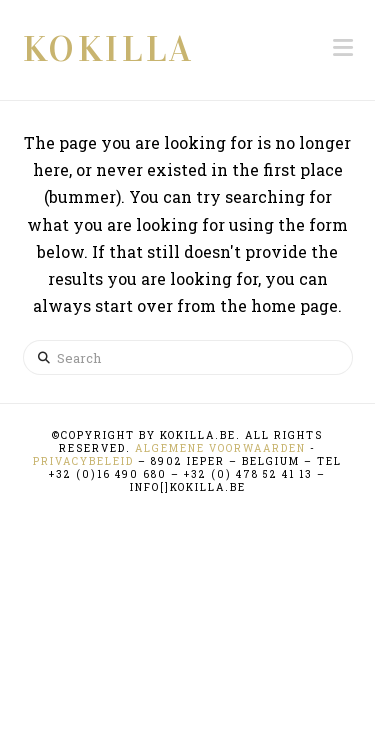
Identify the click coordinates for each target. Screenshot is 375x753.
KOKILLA (109, 49)
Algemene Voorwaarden (220, 448)
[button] (343, 47)
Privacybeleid (83, 461)
